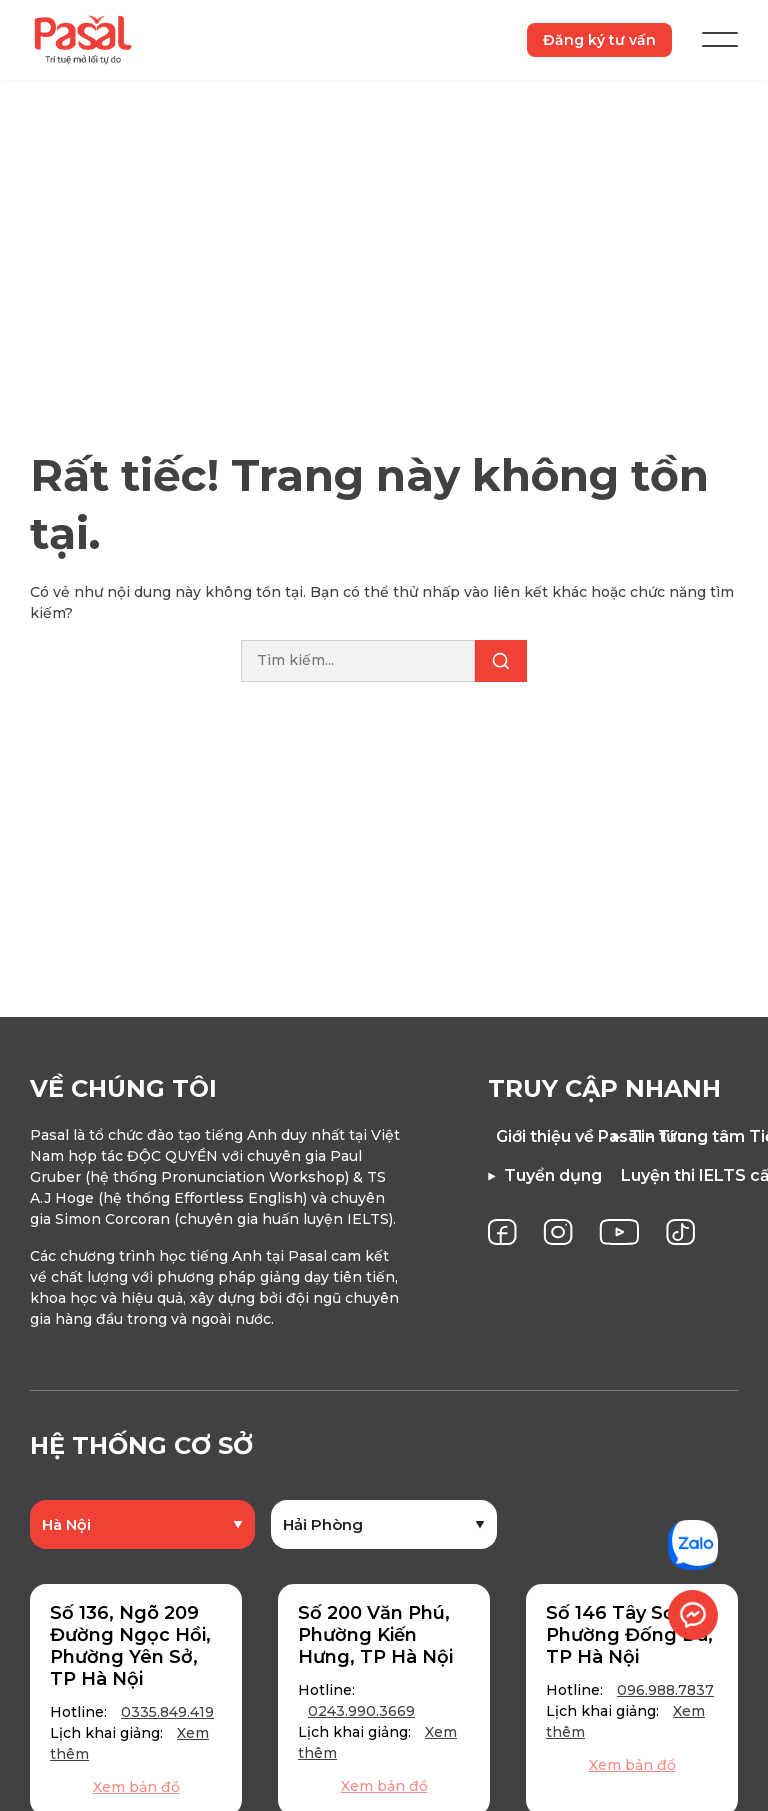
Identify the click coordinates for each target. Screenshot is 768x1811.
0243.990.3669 (361, 1712)
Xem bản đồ (136, 1788)
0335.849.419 (167, 1713)
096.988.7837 (665, 1691)
